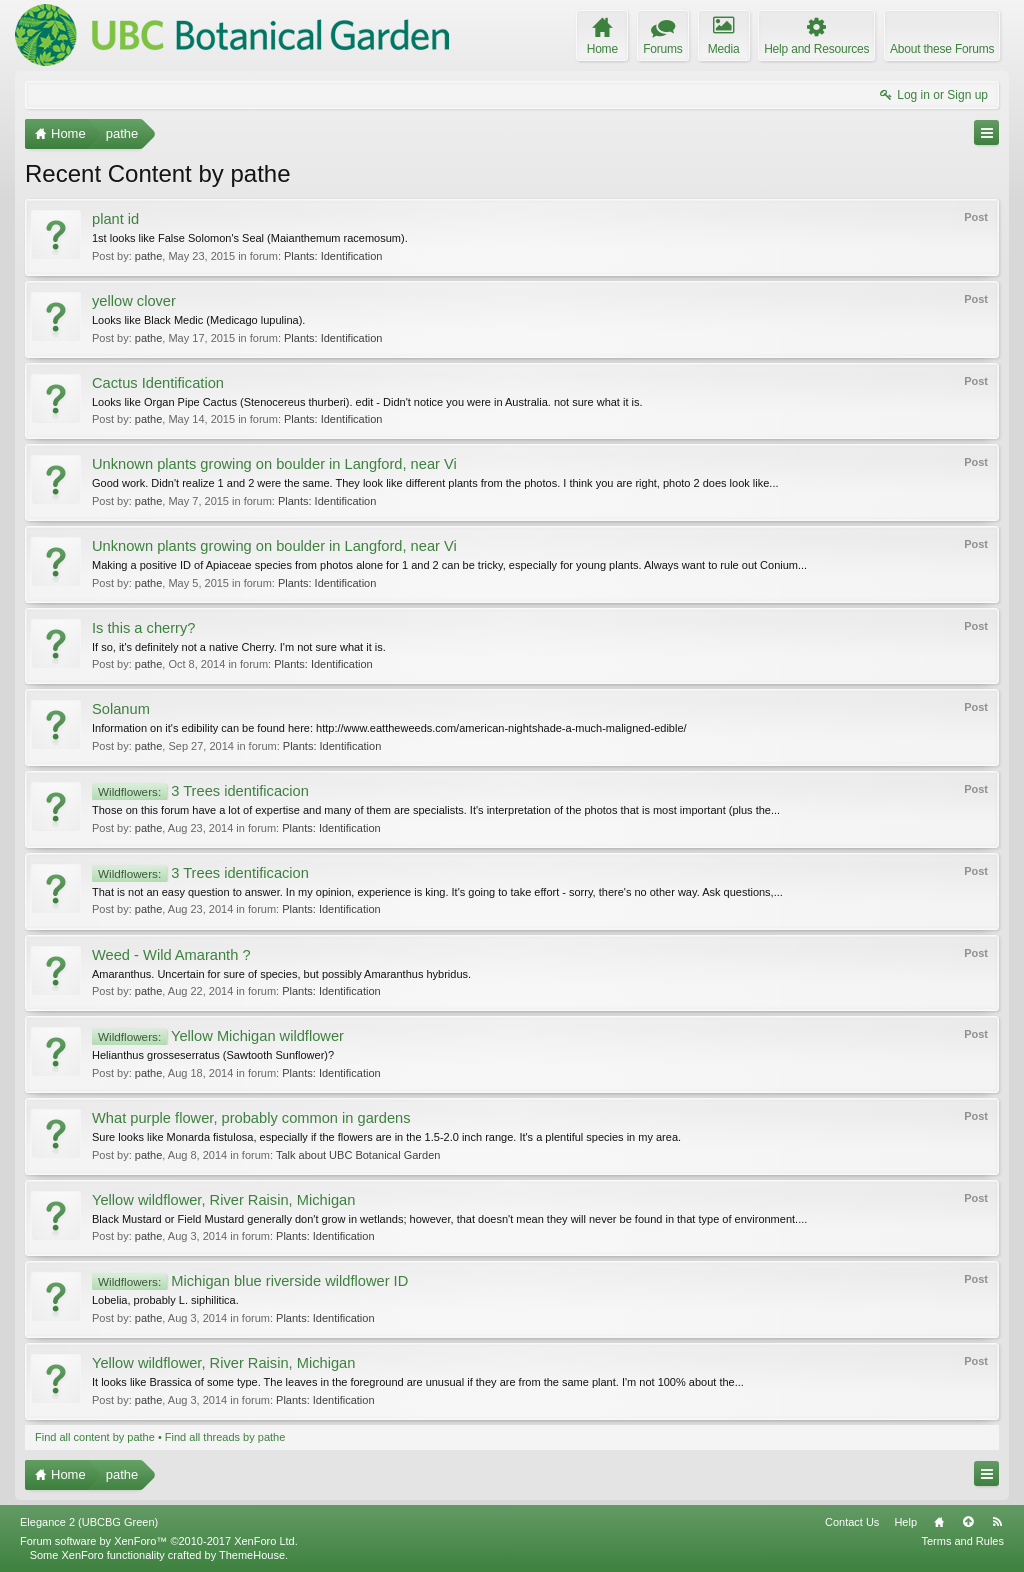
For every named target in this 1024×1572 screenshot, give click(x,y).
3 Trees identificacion (200, 791)
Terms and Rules (962, 1541)
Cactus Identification (158, 383)
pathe (149, 256)
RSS (997, 1522)
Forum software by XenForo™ (159, 1541)
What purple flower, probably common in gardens (251, 1118)
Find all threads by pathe (225, 1437)
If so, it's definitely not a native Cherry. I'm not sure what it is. (239, 647)
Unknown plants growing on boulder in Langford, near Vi (274, 464)
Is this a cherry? (143, 628)
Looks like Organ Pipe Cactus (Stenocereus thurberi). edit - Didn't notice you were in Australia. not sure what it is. (367, 402)
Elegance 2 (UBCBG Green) (89, 1522)
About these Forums (942, 49)
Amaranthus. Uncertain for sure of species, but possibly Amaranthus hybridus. (281, 974)
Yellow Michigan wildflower (218, 1036)
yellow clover (134, 301)
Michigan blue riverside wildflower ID (250, 1281)
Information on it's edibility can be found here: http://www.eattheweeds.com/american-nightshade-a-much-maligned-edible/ (389, 728)
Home (939, 1522)
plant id (115, 219)
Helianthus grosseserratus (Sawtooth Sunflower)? (213, 1055)
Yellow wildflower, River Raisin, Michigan (223, 1200)
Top (968, 1522)
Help (905, 1522)
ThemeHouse (252, 1555)
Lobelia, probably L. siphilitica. (165, 1300)
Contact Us (852, 1522)
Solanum (121, 709)
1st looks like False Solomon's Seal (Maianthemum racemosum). (250, 238)
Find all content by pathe (95, 1437)
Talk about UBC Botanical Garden (358, 1155)
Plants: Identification (333, 256)
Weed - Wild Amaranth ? (171, 955)
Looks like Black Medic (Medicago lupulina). (198, 320)
